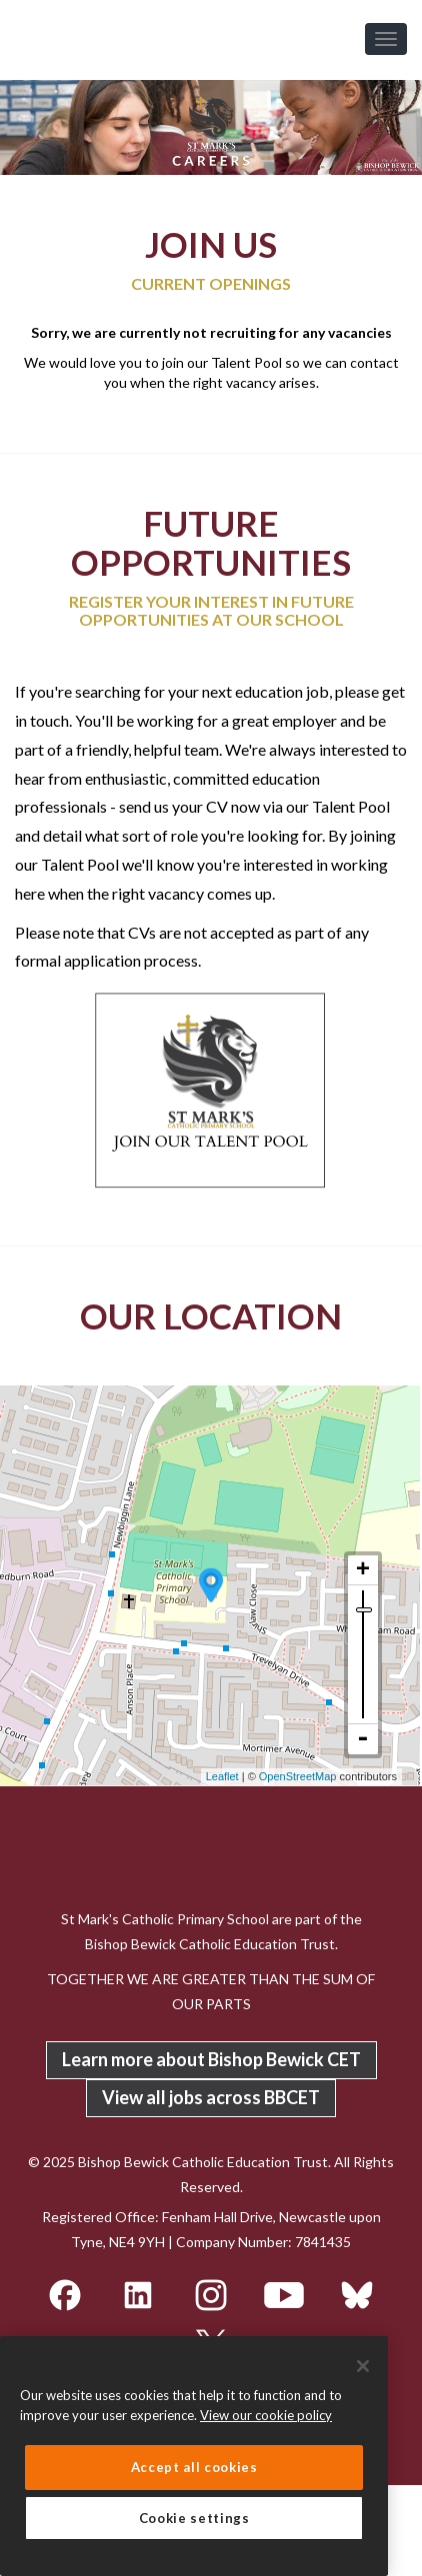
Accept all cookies (194, 2467)
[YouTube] (285, 2292)
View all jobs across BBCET (211, 2097)
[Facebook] (66, 2292)
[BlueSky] (357, 2292)
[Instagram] (212, 2292)
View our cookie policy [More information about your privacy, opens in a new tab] (266, 2415)
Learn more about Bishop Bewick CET (211, 2059)
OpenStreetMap (298, 1776)
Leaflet (222, 1776)
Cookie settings (194, 2518)
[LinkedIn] (139, 2292)
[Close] (363, 2366)
